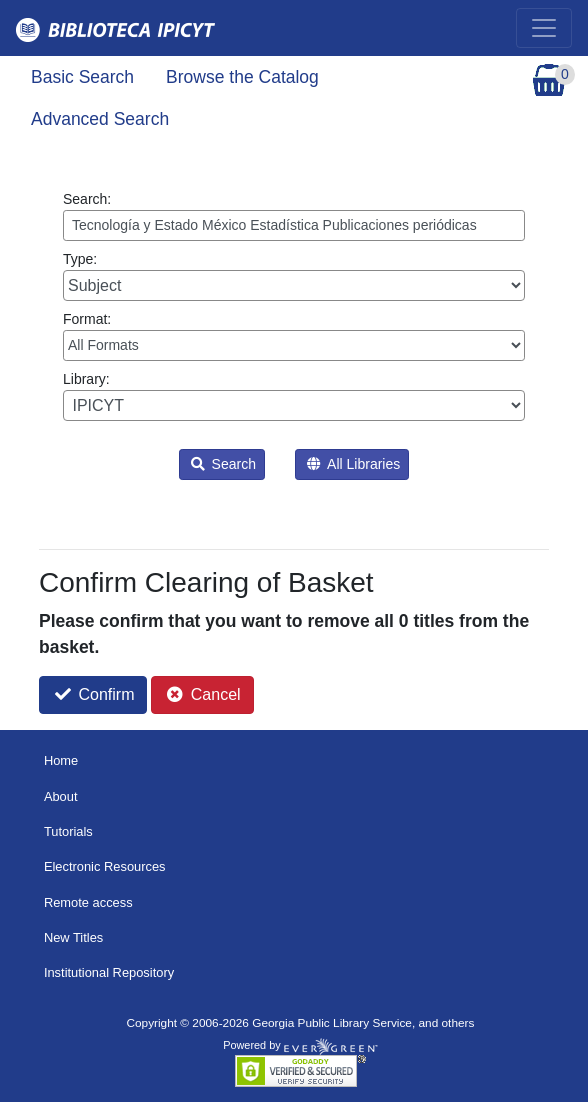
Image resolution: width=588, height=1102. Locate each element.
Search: (294, 216)
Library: (294, 396)
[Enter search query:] (294, 225)
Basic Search (82, 77)
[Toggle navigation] (544, 28)
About (61, 796)
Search (223, 464)
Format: (294, 336)
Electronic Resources (105, 866)
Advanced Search (100, 119)
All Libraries (353, 464)
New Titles (73, 937)
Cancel (203, 694)
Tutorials (68, 831)
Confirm (94, 694)
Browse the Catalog (242, 77)
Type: (294, 276)
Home (61, 760)
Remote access (88, 902)
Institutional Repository (109, 972)
